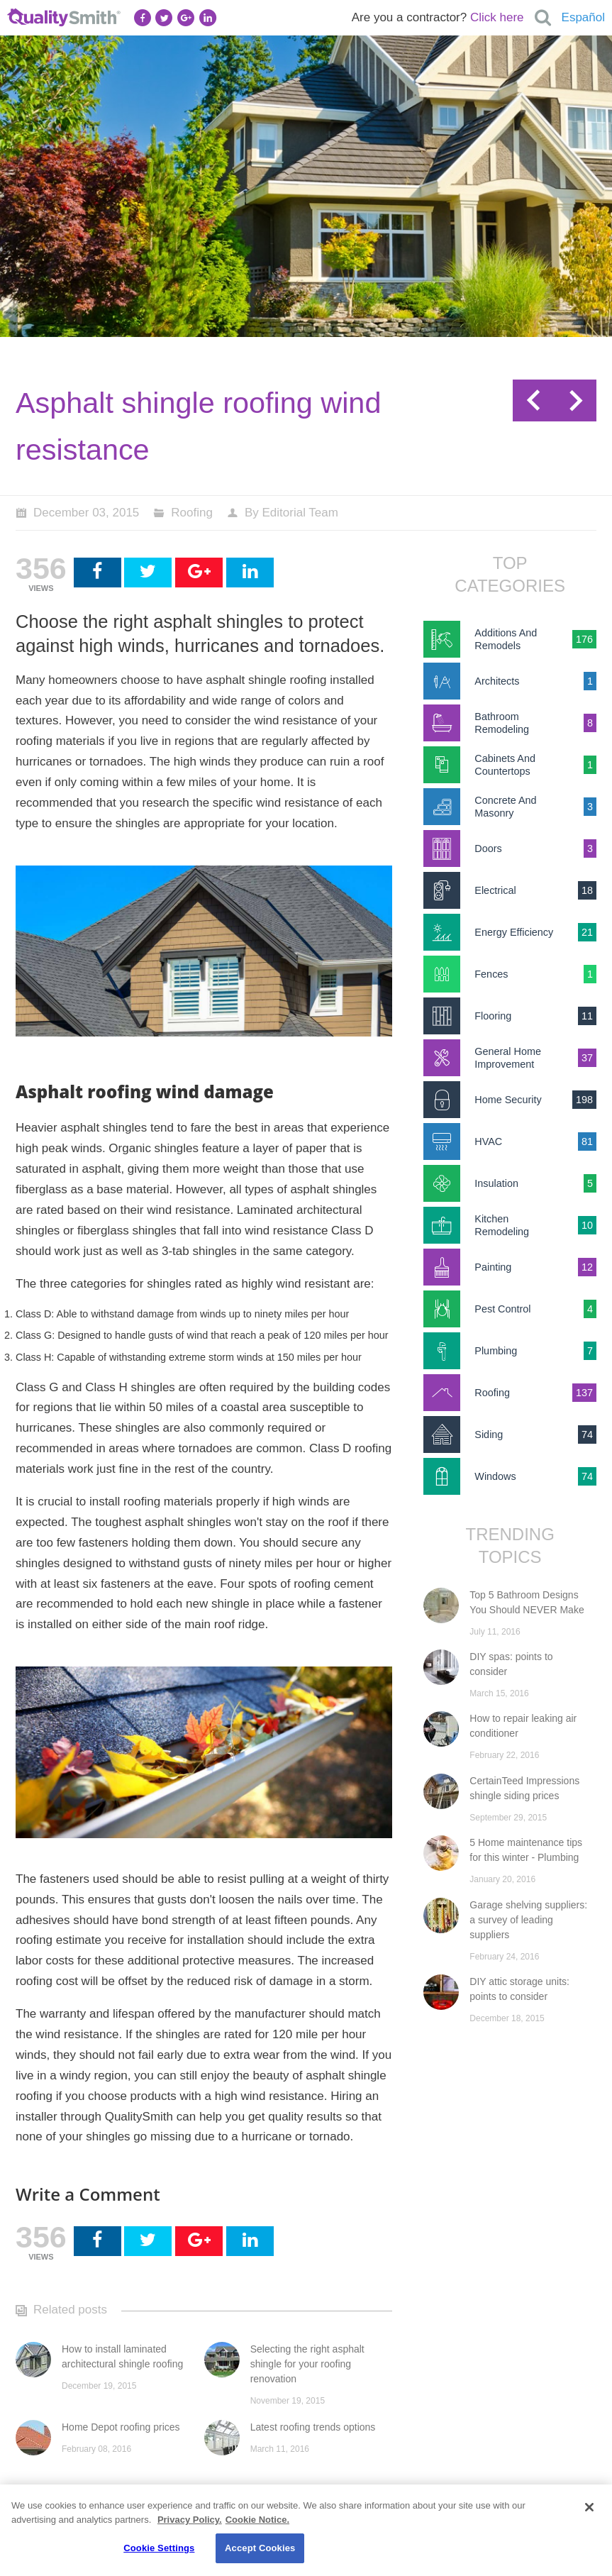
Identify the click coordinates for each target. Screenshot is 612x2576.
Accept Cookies (260, 2548)
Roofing (192, 512)
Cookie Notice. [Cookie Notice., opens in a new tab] (257, 2519)
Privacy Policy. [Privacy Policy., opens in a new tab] (189, 2519)
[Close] (589, 2507)
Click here (497, 17)
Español (583, 17)
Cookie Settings (158, 2548)
